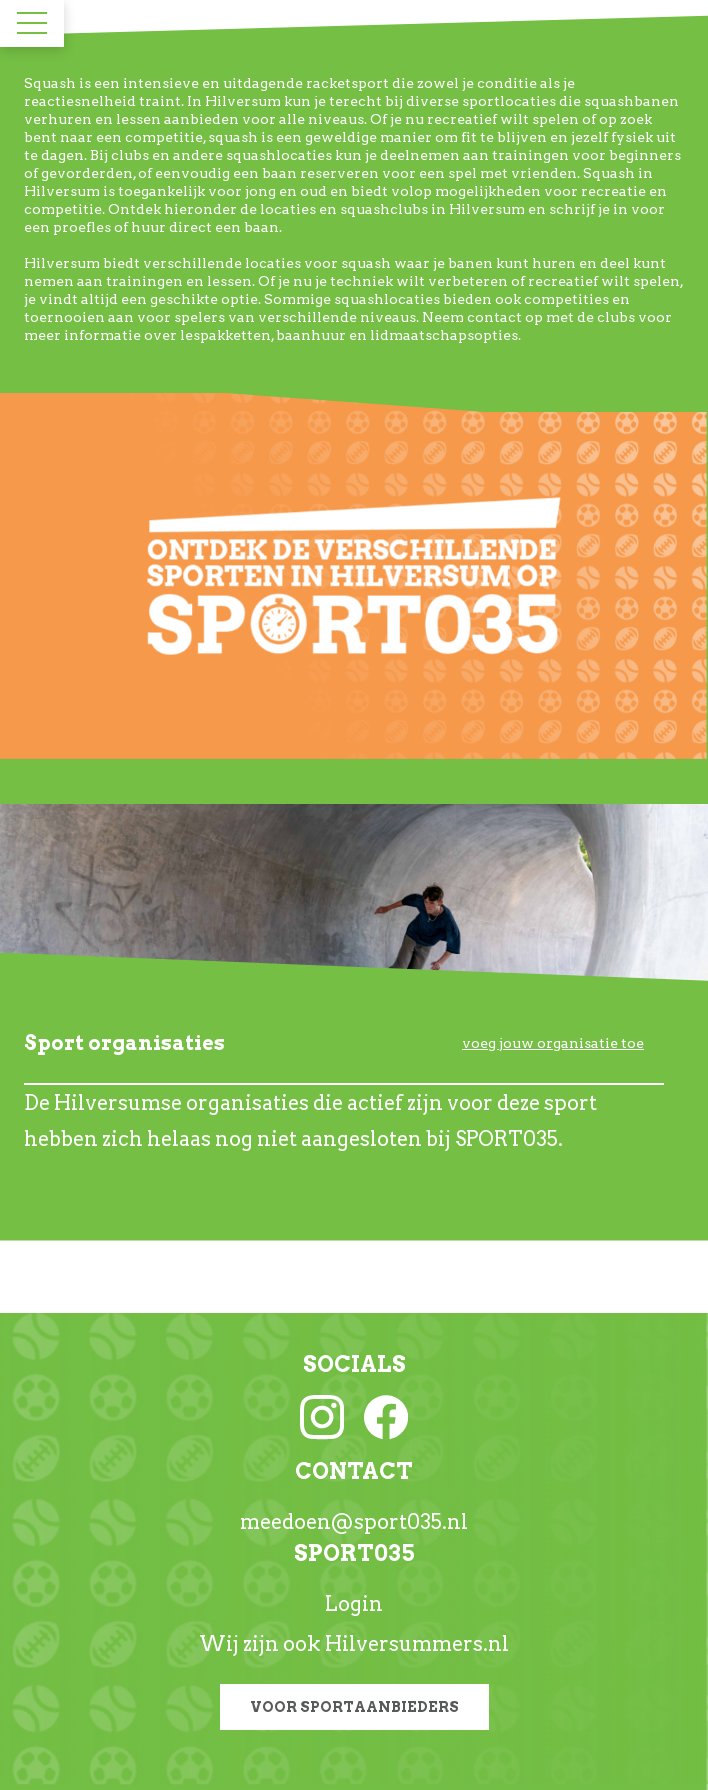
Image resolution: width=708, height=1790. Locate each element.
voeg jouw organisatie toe (553, 1043)
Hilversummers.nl (417, 1644)
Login (354, 1604)
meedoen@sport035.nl (354, 1522)
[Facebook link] (386, 1416)
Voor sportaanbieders (354, 1707)
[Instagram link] (322, 1416)
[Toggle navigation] (32, 23)
